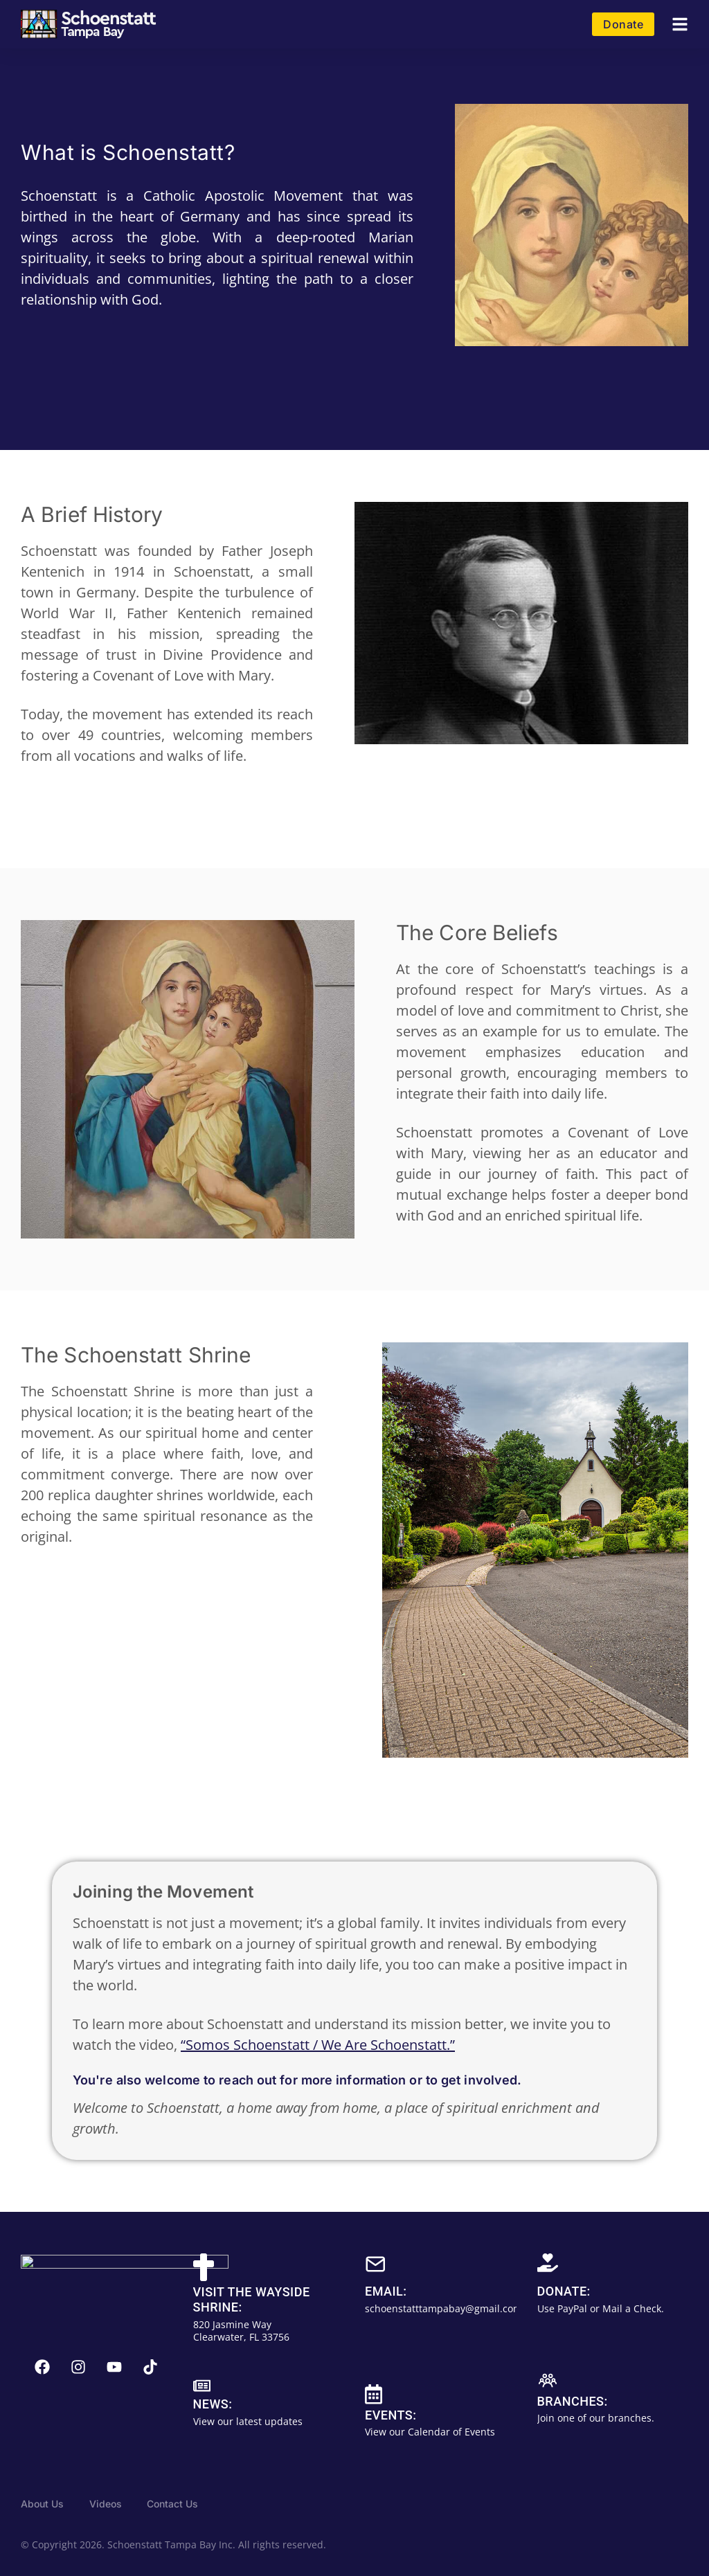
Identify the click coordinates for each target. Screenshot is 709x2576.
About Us (42, 2504)
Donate (623, 24)
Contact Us (172, 2504)
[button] (680, 24)
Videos (105, 2504)
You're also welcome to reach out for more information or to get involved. (297, 2080)
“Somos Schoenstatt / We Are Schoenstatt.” (318, 2044)
